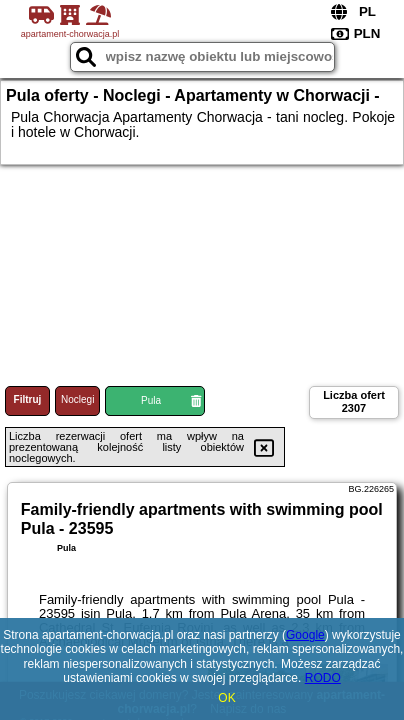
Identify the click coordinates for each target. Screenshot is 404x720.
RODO (323, 678)
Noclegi (77, 399)
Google (305, 635)
